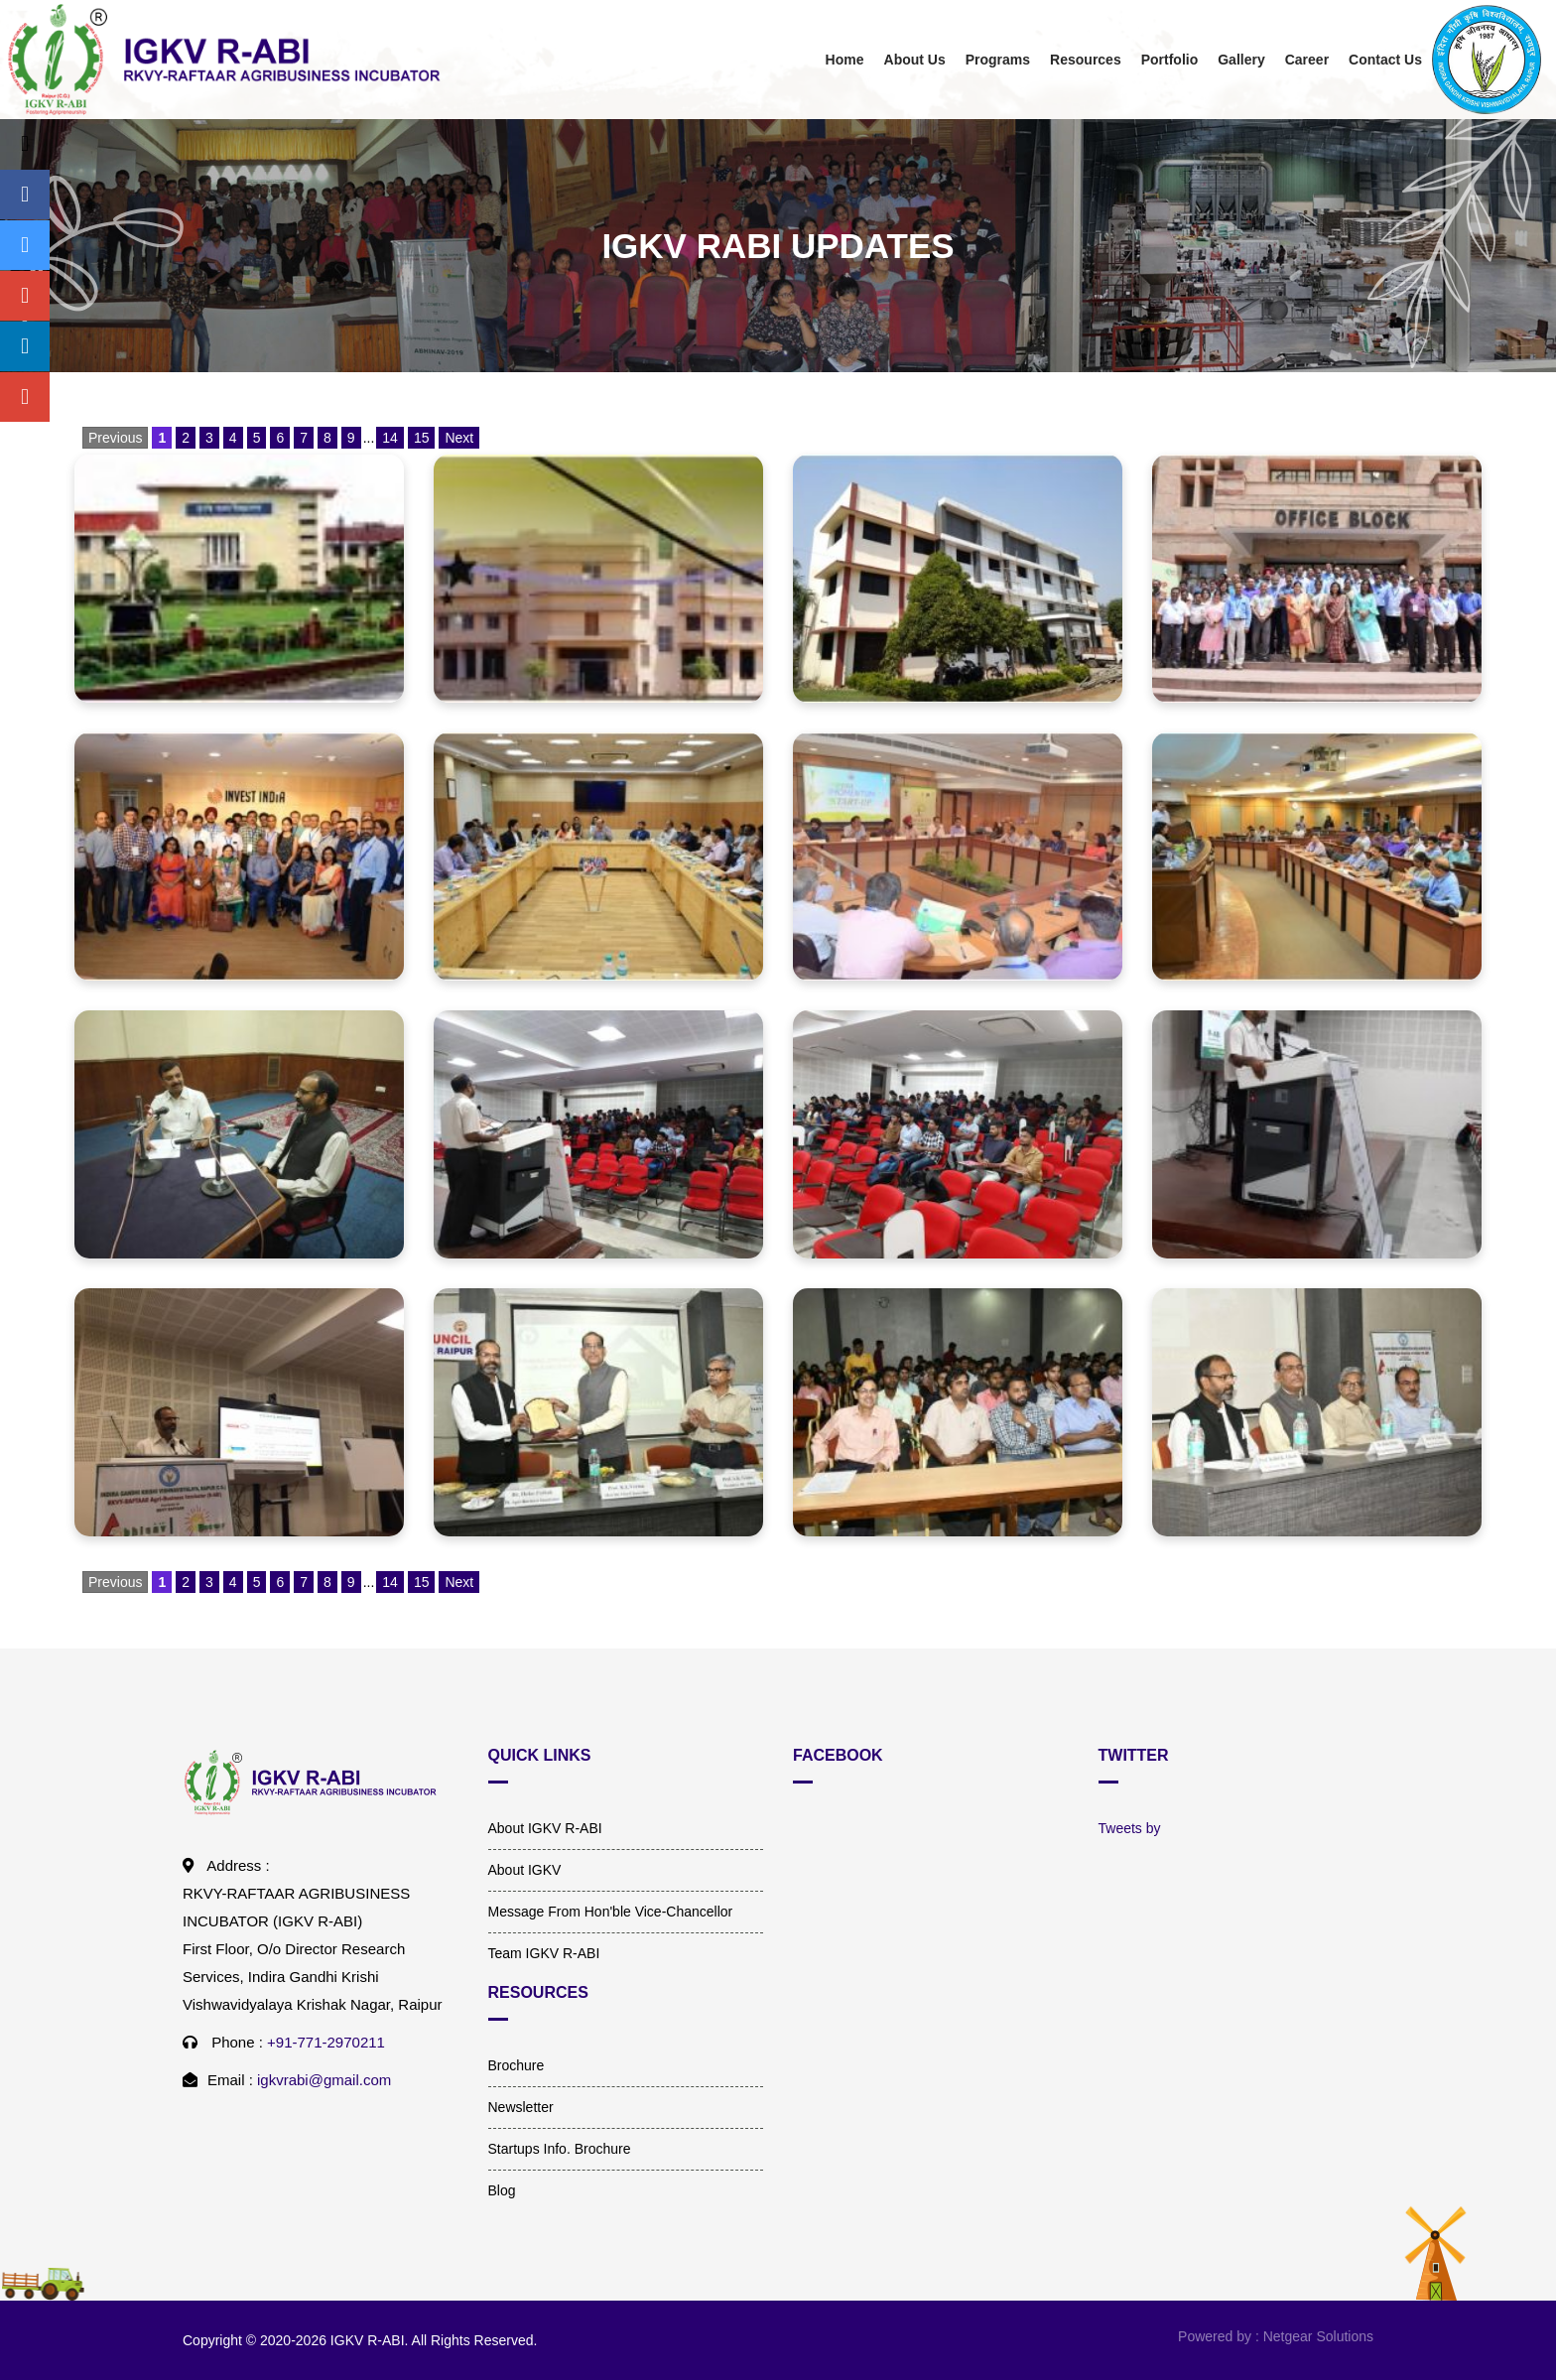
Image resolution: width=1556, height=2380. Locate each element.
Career (1307, 59)
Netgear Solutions (1318, 2336)
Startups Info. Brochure (559, 2149)
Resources (1085, 59)
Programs (998, 59)
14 (390, 438)
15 (422, 438)
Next (459, 438)
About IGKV (525, 1870)
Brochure (516, 2065)
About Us (915, 59)
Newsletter (521, 2107)
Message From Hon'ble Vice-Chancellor (610, 1911)
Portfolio (1170, 59)
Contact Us (1385, 59)
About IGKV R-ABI (545, 1828)
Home (845, 59)
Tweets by (1130, 1828)
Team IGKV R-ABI (544, 1953)
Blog (502, 2190)
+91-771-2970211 (326, 2042)
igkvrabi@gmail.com (324, 2079)
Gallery (1241, 59)
